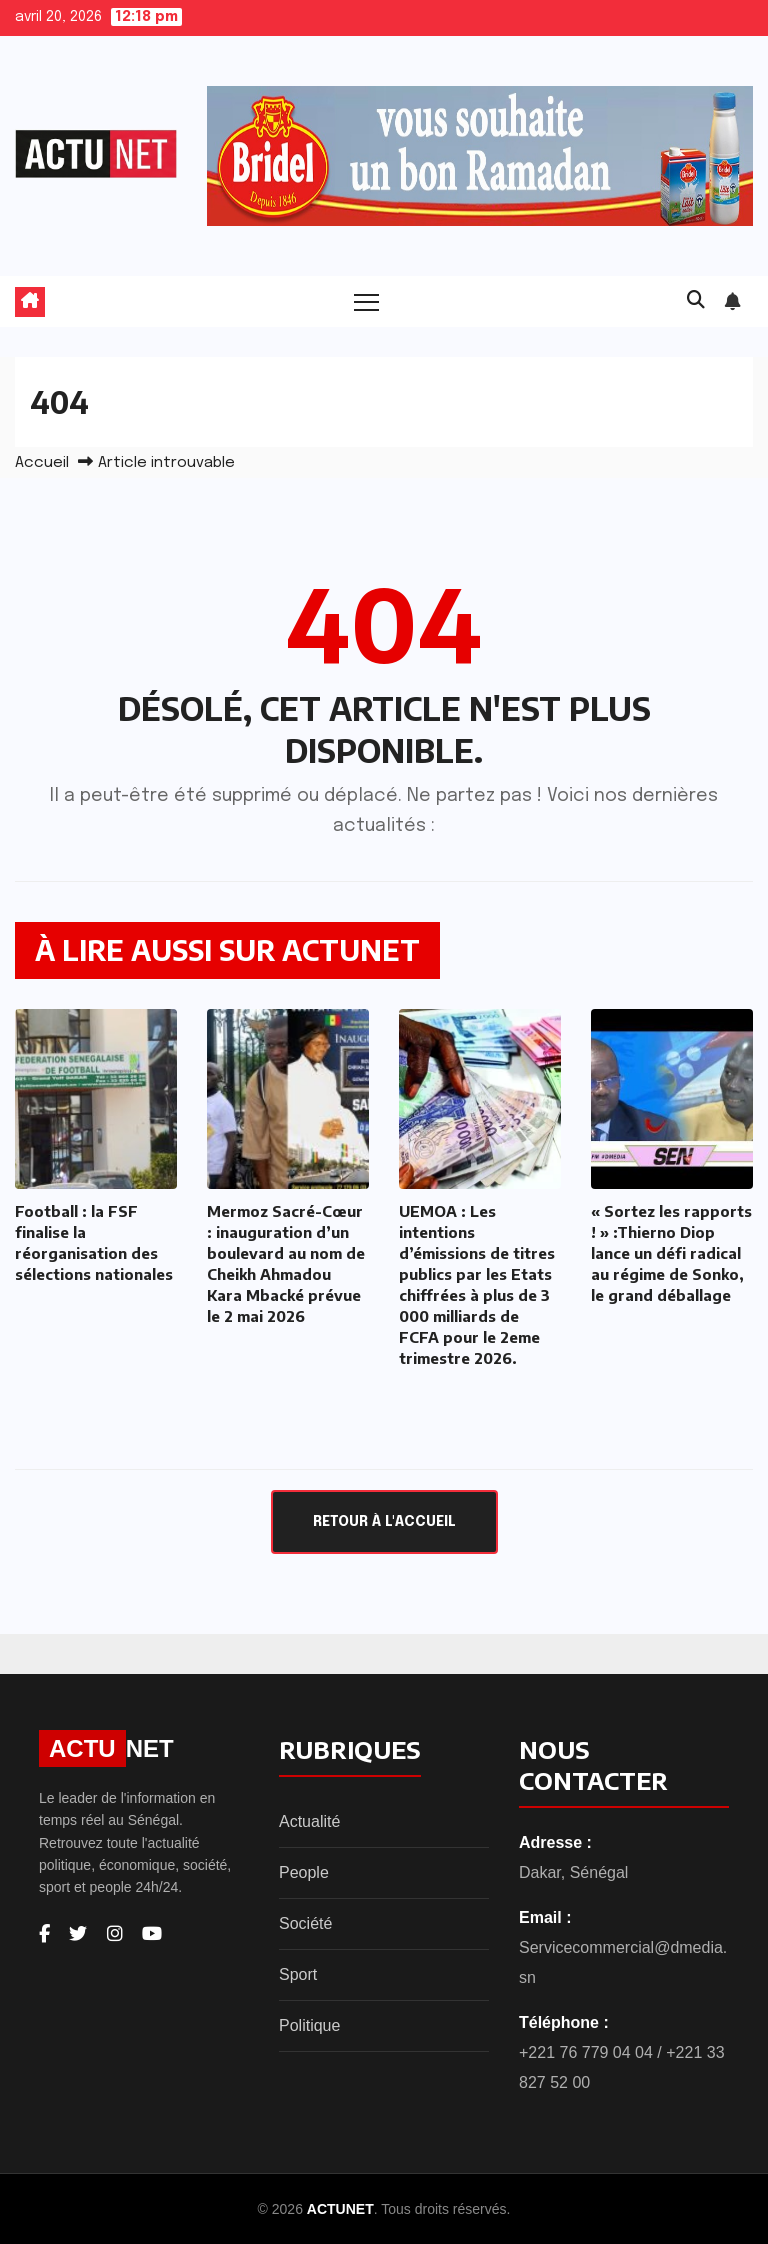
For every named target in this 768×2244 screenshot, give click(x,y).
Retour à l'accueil (384, 1522)
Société (305, 1923)
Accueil (42, 463)
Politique (309, 2025)
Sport (298, 1974)
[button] (696, 301)
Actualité (309, 1821)
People (304, 1872)
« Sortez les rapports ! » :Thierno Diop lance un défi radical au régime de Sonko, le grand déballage (671, 1253)
